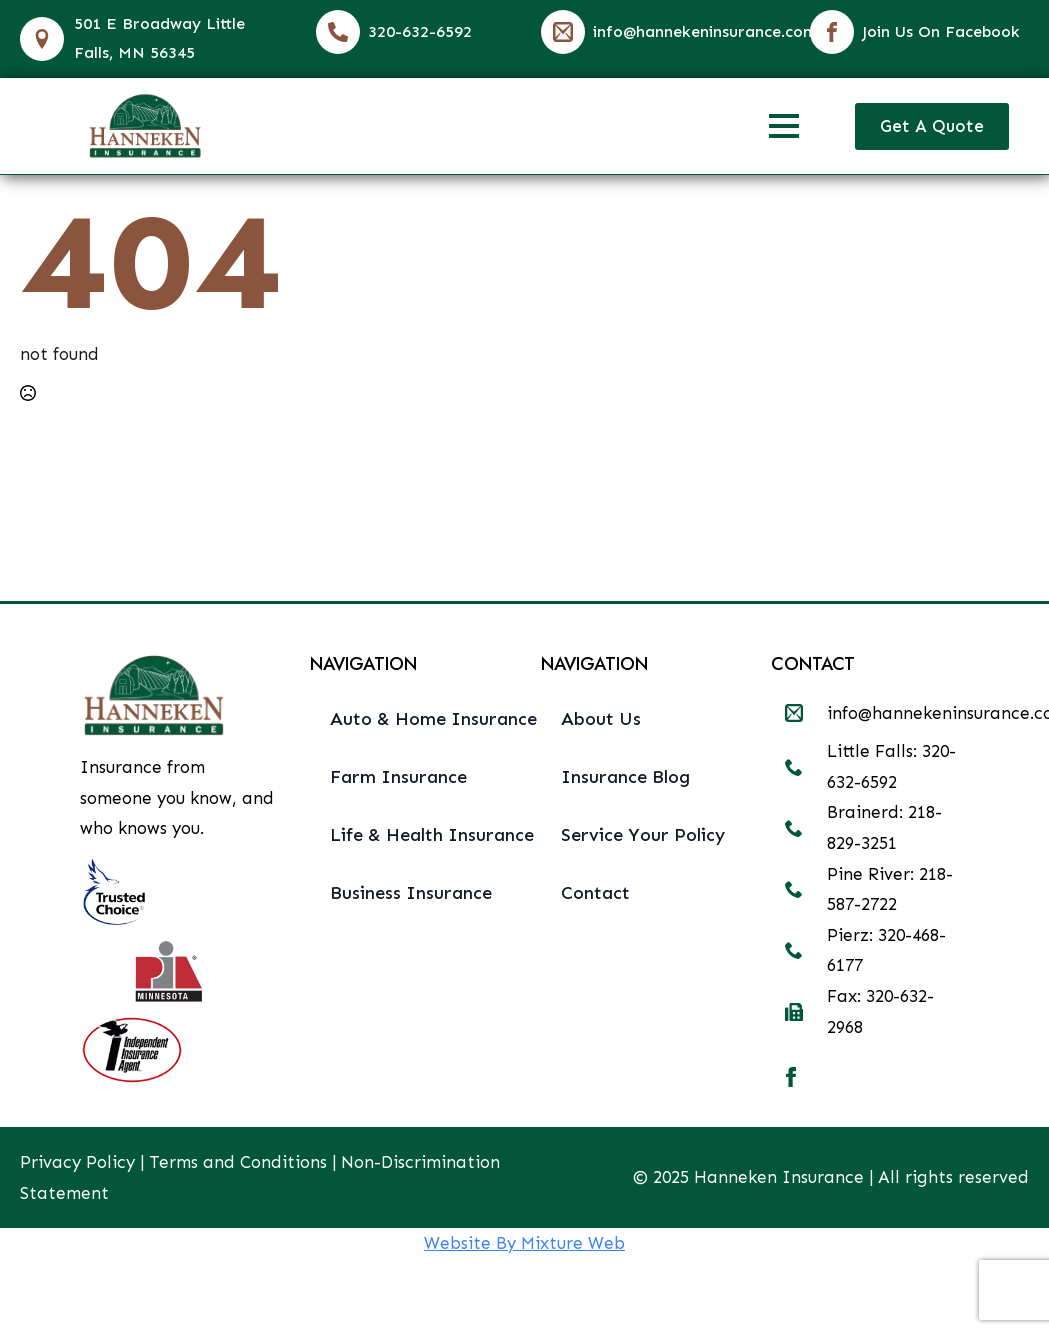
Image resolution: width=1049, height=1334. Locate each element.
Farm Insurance (398, 777)
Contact (595, 893)
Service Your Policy (643, 835)
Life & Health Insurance (419, 835)
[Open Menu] (784, 126)
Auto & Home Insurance (419, 719)
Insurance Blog (625, 777)
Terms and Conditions (238, 1162)
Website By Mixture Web (524, 1243)
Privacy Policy (77, 1162)
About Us (601, 719)
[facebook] (791, 1077)
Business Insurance (411, 893)
